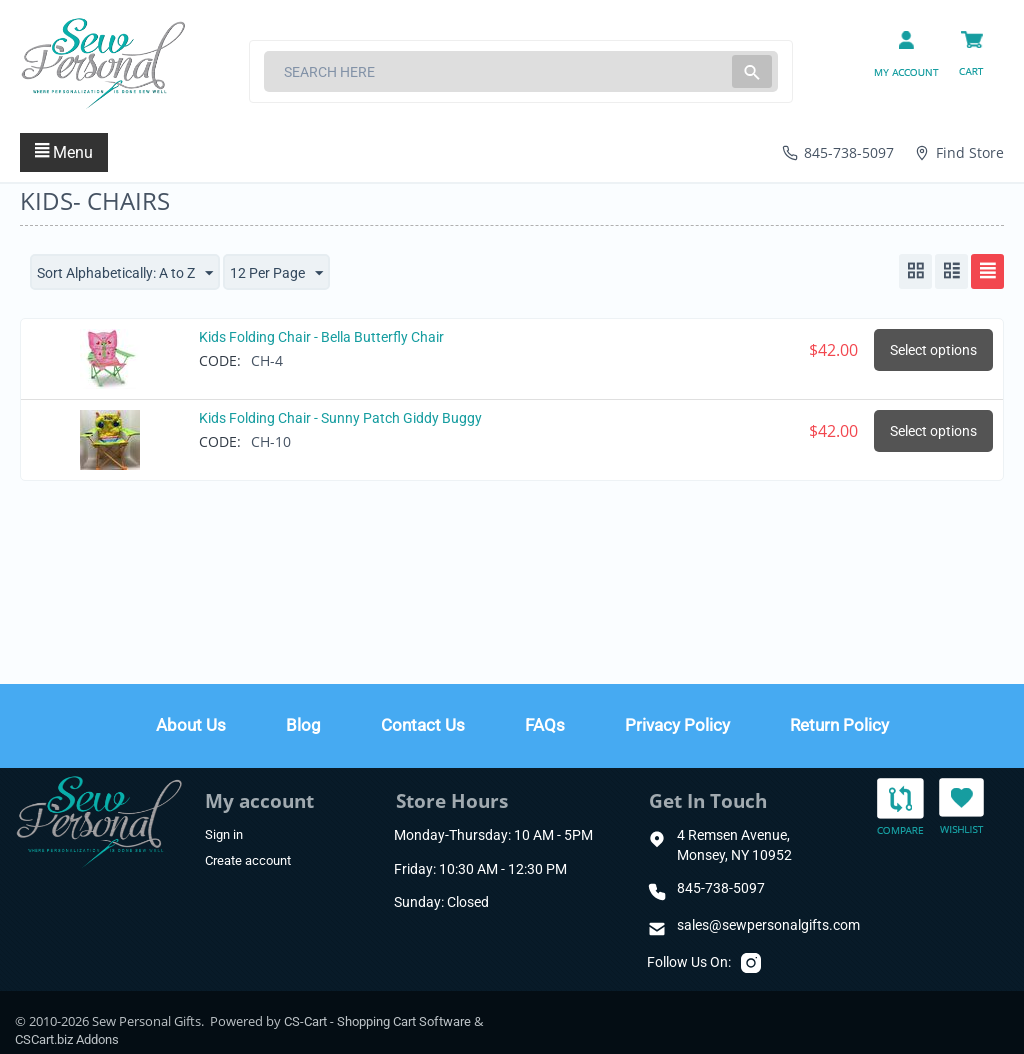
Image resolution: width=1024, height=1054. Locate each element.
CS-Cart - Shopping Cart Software (377, 1021)
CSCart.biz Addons (67, 1039)
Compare (900, 807)
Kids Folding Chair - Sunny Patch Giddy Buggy (340, 418)
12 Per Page (276, 274)
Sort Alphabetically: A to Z (125, 274)
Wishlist (961, 805)
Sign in (224, 834)
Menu (64, 152)
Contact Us (423, 725)
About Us (191, 725)
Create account (248, 860)
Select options (933, 350)
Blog (303, 725)
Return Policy (839, 725)
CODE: (220, 360)
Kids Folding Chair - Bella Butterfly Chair (321, 337)
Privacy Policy (677, 725)
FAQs (545, 725)
